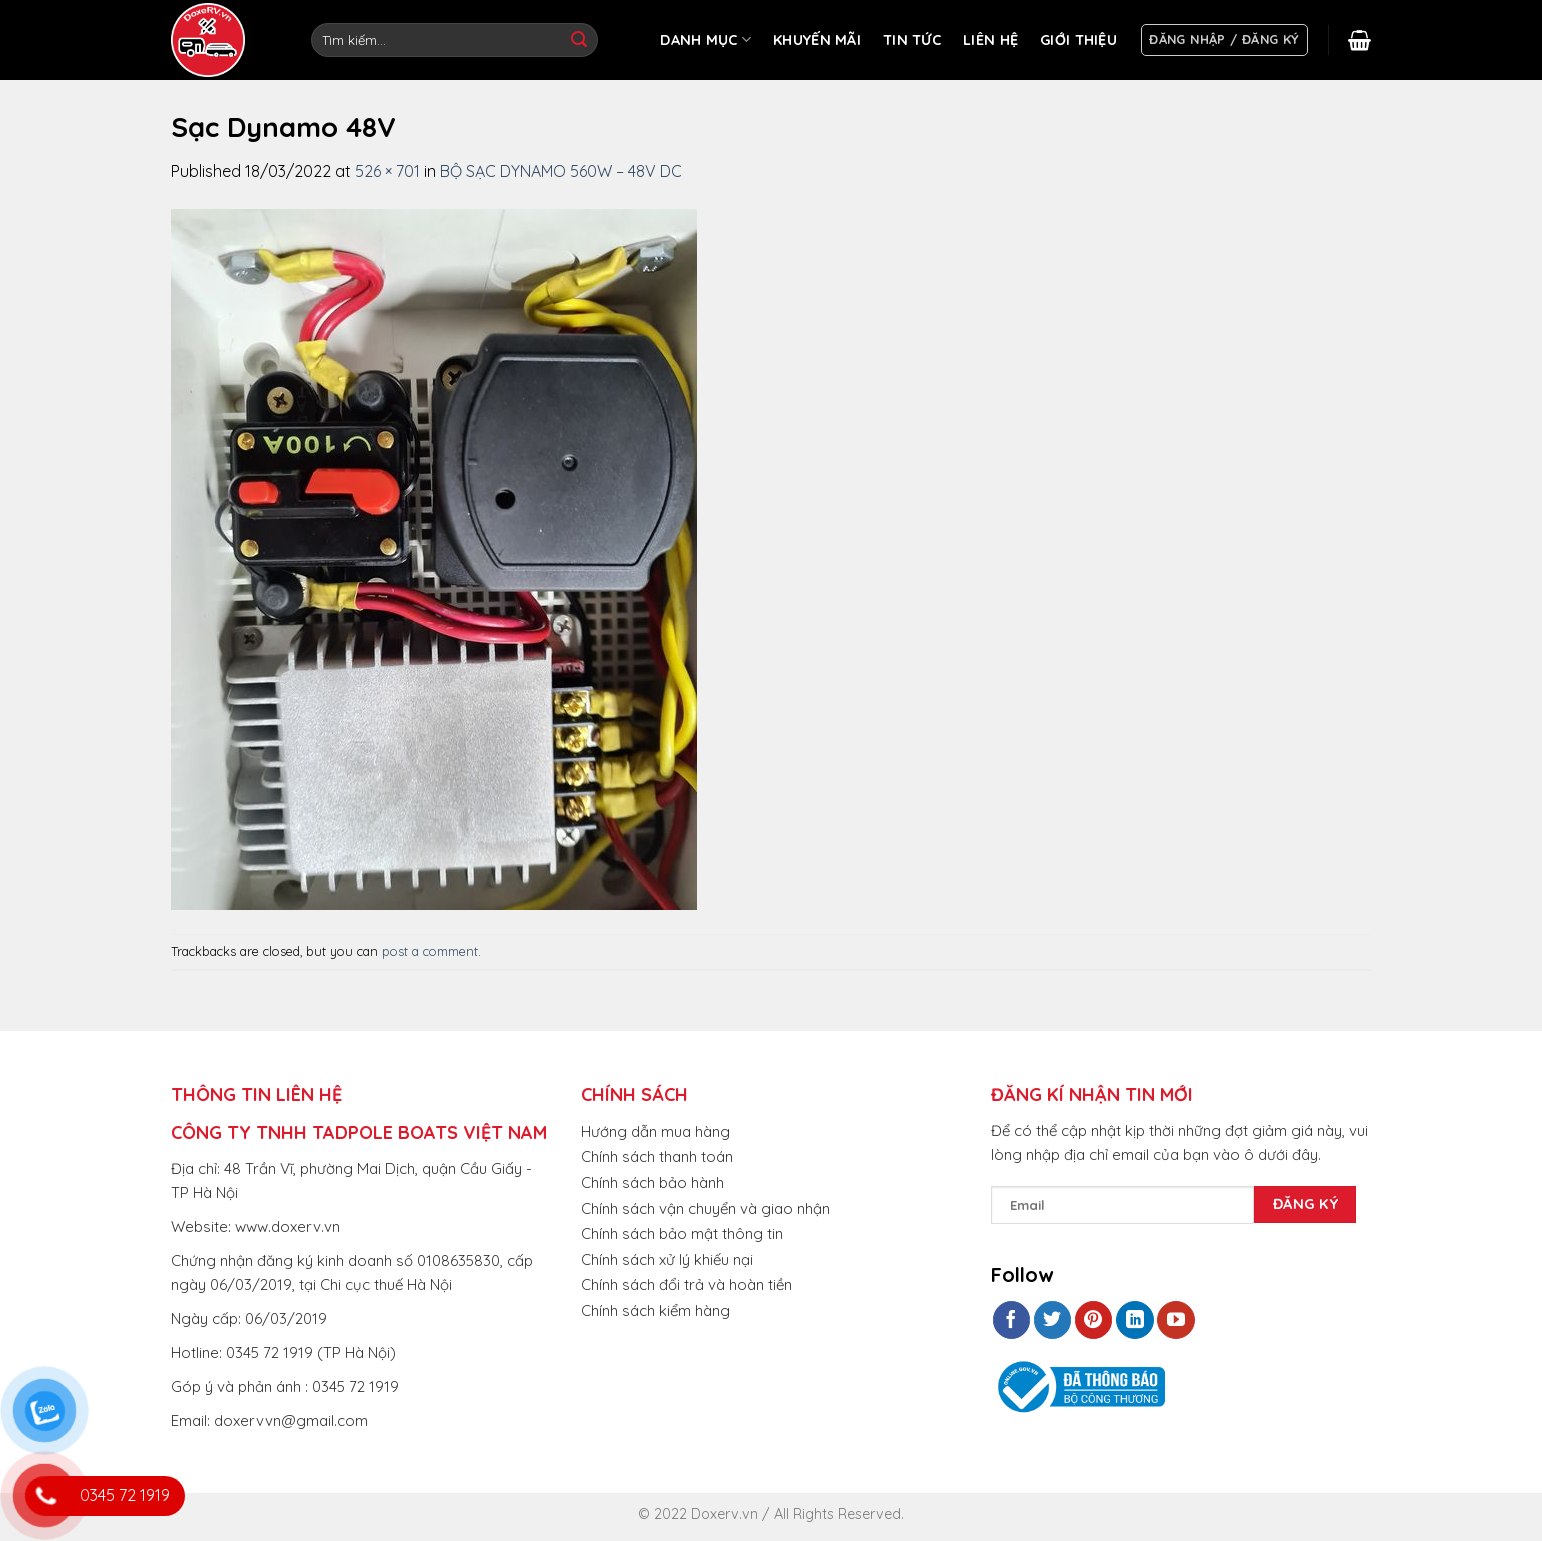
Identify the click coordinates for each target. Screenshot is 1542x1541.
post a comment (430, 951)
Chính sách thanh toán (657, 1156)
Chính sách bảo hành (652, 1182)
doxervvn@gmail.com (291, 1420)
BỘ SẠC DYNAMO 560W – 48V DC (561, 171)
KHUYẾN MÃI (817, 40)
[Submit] (579, 40)
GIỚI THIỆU (1078, 40)
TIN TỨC (912, 40)
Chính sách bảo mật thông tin (682, 1233)
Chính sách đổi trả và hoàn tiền (686, 1284)
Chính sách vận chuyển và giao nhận (705, 1208)
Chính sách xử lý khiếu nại (667, 1259)
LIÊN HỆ (990, 40)
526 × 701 (387, 171)
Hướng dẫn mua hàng (655, 1131)
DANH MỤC (705, 39)
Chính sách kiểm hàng (655, 1310)
